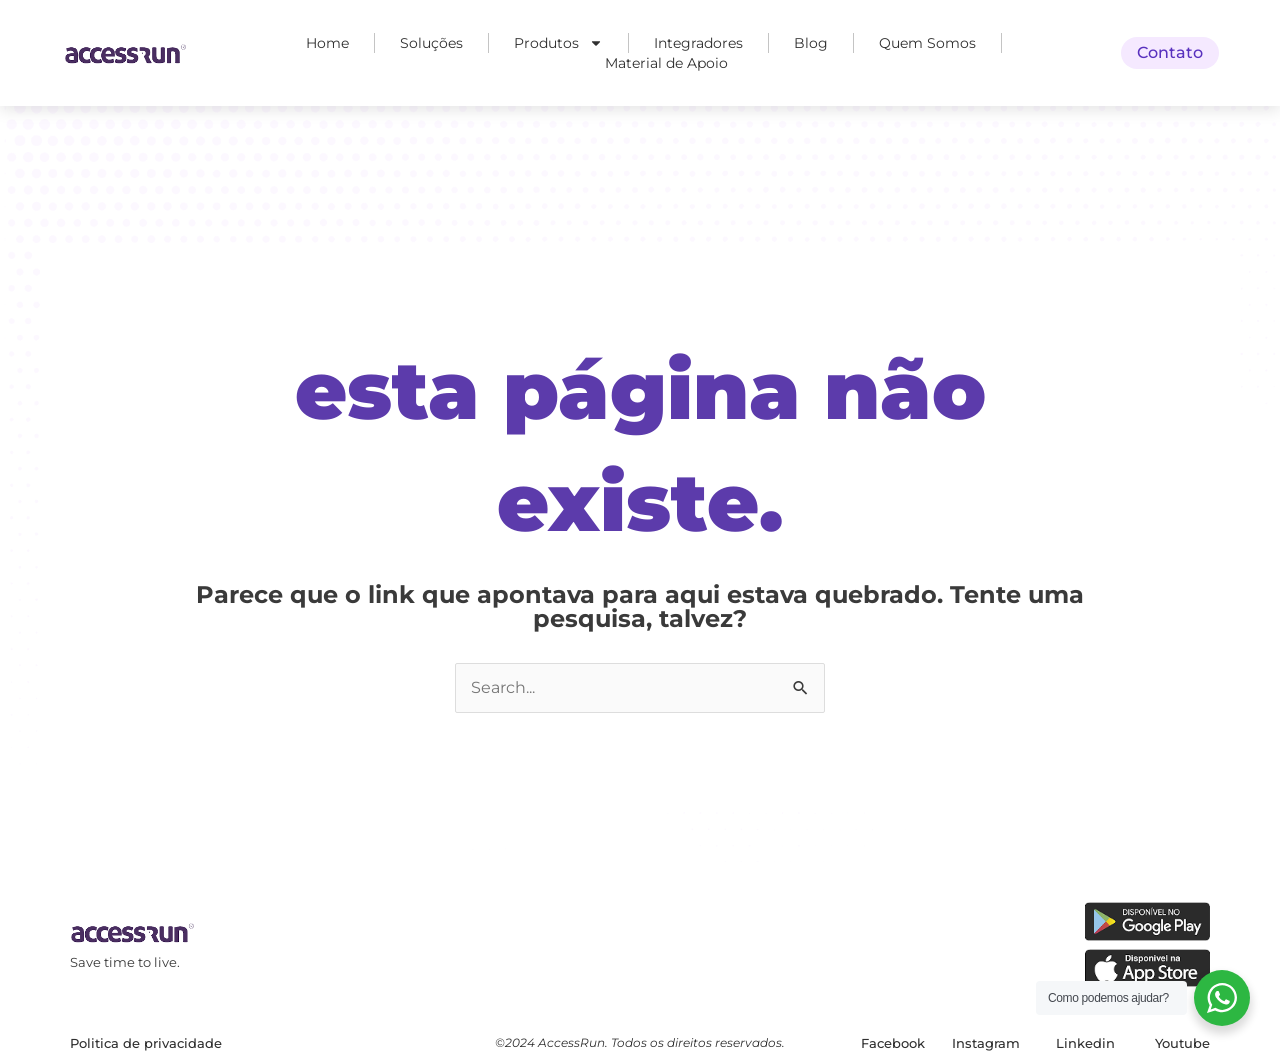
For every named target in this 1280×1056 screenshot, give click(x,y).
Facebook (893, 1043)
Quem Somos (927, 43)
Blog (811, 43)
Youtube (1182, 1043)
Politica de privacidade (146, 1043)
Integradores (698, 43)
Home (327, 43)
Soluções (431, 43)
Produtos (558, 43)
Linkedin (1085, 1043)
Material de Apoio (666, 63)
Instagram (986, 1043)
